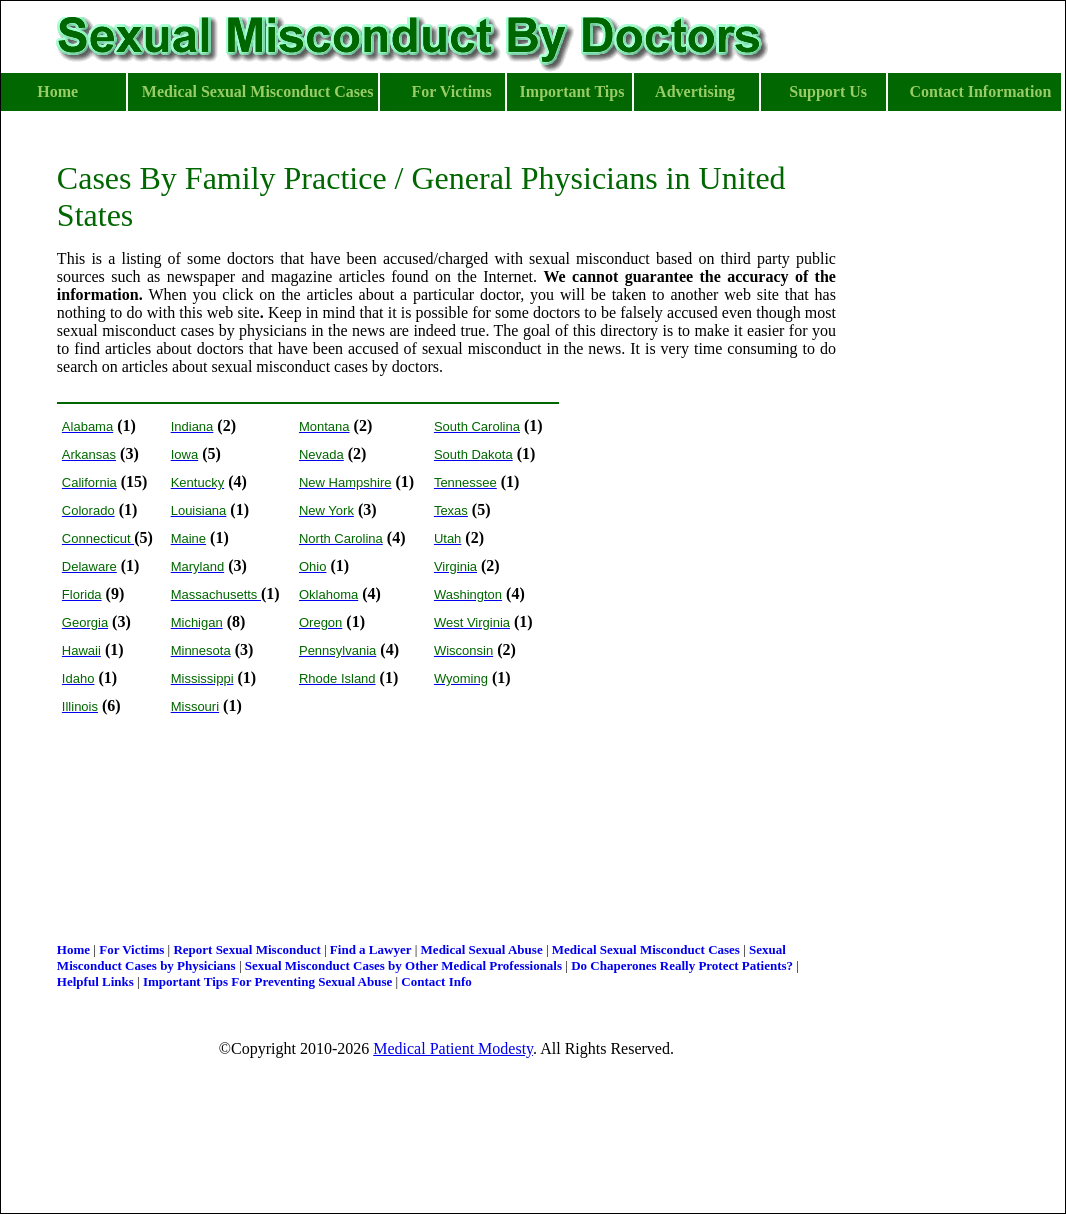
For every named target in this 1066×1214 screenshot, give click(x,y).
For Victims (131, 949)
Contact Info (436, 981)
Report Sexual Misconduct (246, 949)
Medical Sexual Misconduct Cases (646, 949)
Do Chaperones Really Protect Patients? (682, 965)
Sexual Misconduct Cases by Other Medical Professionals (403, 965)
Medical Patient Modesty (453, 1048)
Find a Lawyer (371, 949)
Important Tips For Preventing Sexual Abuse (267, 981)
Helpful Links (95, 981)
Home (73, 949)
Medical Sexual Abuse (482, 949)
